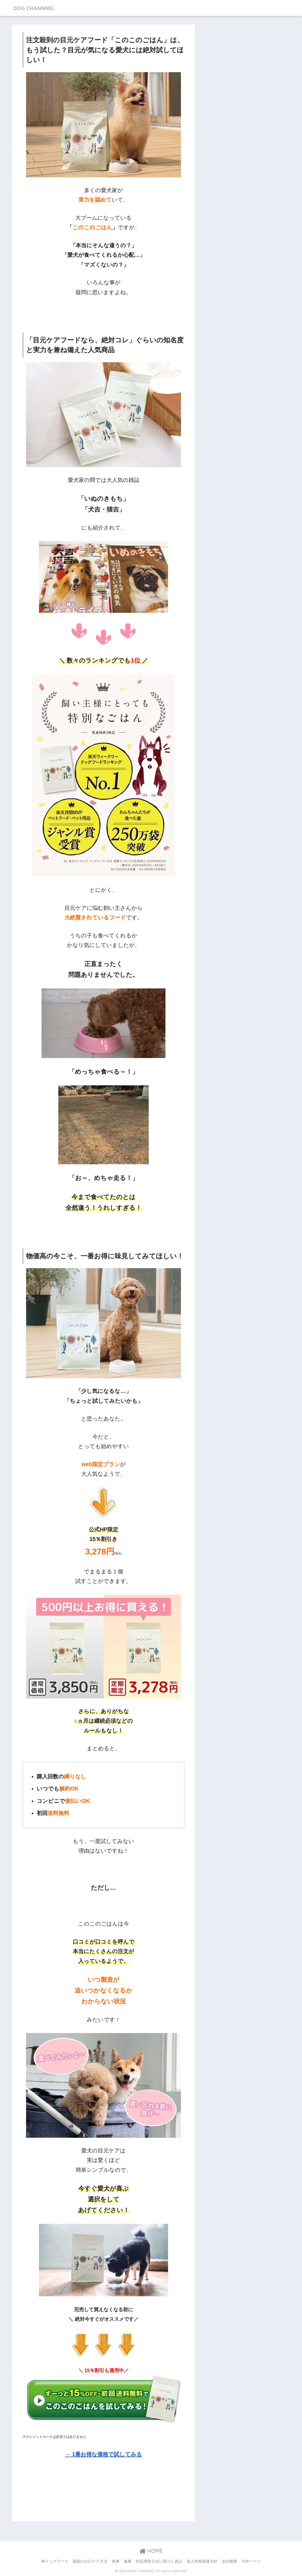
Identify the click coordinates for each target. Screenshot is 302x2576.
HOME (151, 2550)
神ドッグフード (54, 2561)
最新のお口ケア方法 (90, 2561)
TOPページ (251, 2561)
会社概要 (229, 2561)
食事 (116, 2561)
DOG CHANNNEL (38, 8)
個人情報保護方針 (202, 2561)
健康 (127, 2561)
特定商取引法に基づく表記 (159, 2561)
